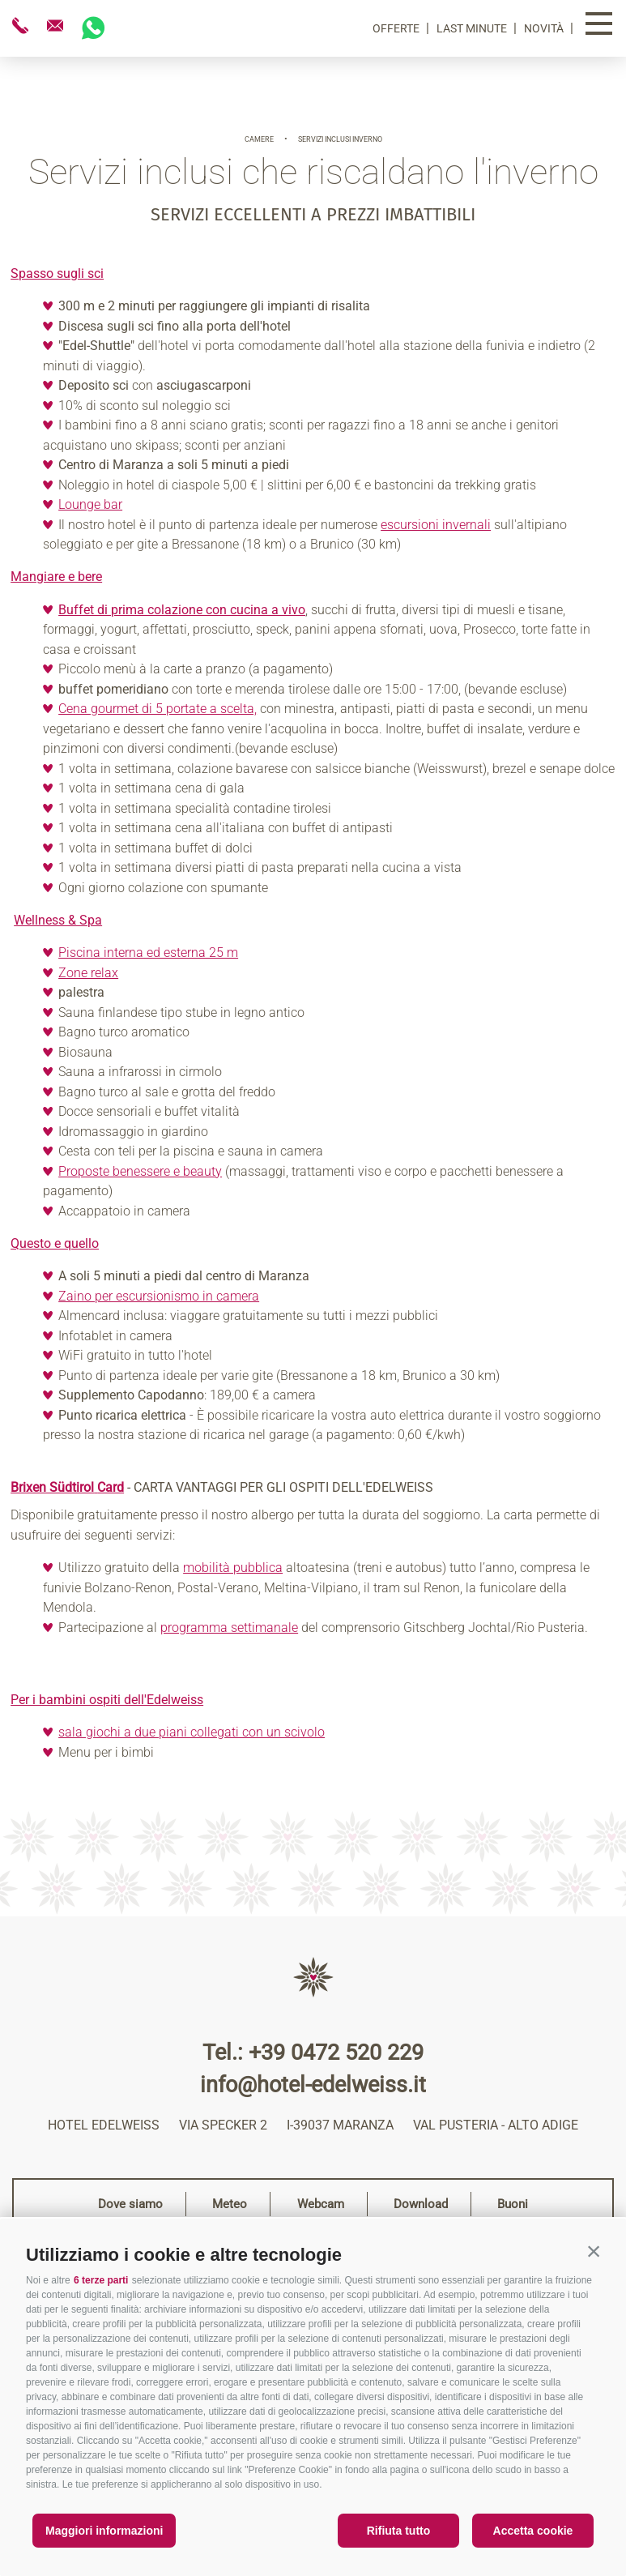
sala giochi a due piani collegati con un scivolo (191, 1732)
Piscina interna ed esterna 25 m (148, 952)
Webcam (320, 2204)
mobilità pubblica (233, 1567)
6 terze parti (101, 2280)
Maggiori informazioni (104, 2530)
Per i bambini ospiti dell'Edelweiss (107, 1699)
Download (421, 2204)
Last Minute (472, 28)
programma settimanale (229, 1627)
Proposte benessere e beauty (140, 1171)
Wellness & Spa (58, 920)
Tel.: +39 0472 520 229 (313, 2052)
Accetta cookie (533, 2530)
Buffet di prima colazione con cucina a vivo (181, 609)
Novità (545, 28)
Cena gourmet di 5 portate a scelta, (157, 708)
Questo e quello (55, 1243)
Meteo (229, 2204)
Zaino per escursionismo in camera (158, 1296)
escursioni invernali (436, 524)
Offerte (397, 28)
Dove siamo (130, 2204)
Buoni (512, 2204)
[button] (593, 2251)
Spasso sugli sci (57, 273)
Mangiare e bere (56, 576)
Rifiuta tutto (399, 2530)
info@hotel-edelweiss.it (313, 2085)
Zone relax (88, 972)
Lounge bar (90, 504)
